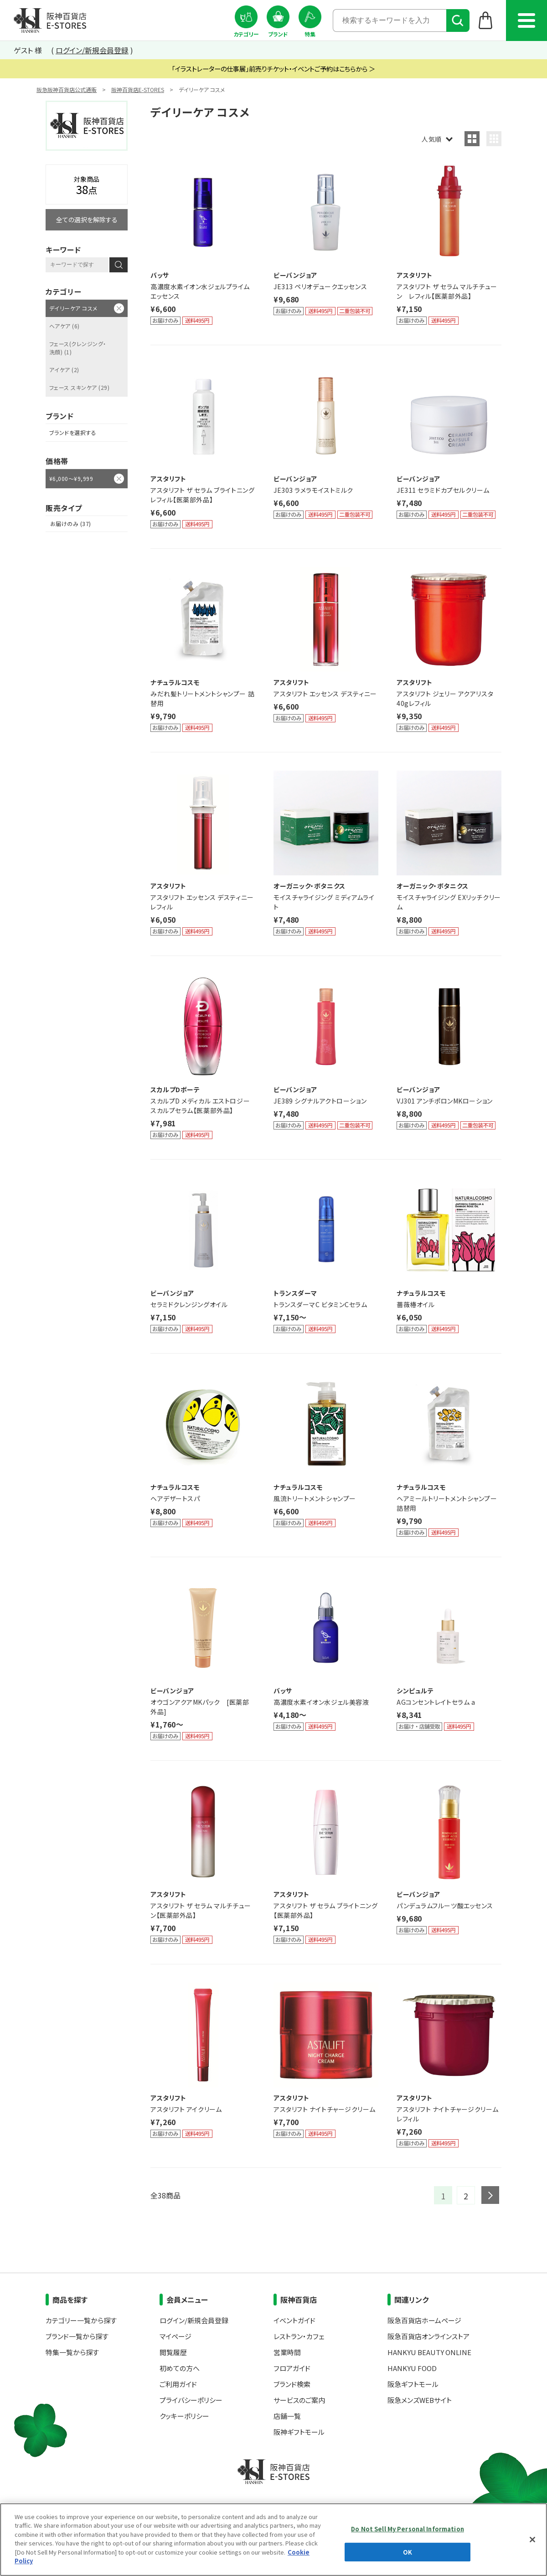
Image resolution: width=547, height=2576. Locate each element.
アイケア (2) (64, 369)
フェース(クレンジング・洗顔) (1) (77, 348)
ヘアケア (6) (64, 326)
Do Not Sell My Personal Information (407, 2529)
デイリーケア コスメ (73, 308)
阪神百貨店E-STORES (137, 89)
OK (407, 2551)
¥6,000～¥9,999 (71, 478)
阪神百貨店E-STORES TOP (50, 20)
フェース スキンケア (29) (79, 387)
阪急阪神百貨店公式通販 (66, 89)
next (490, 2195)
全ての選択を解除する (87, 219)
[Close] (532, 2540)
